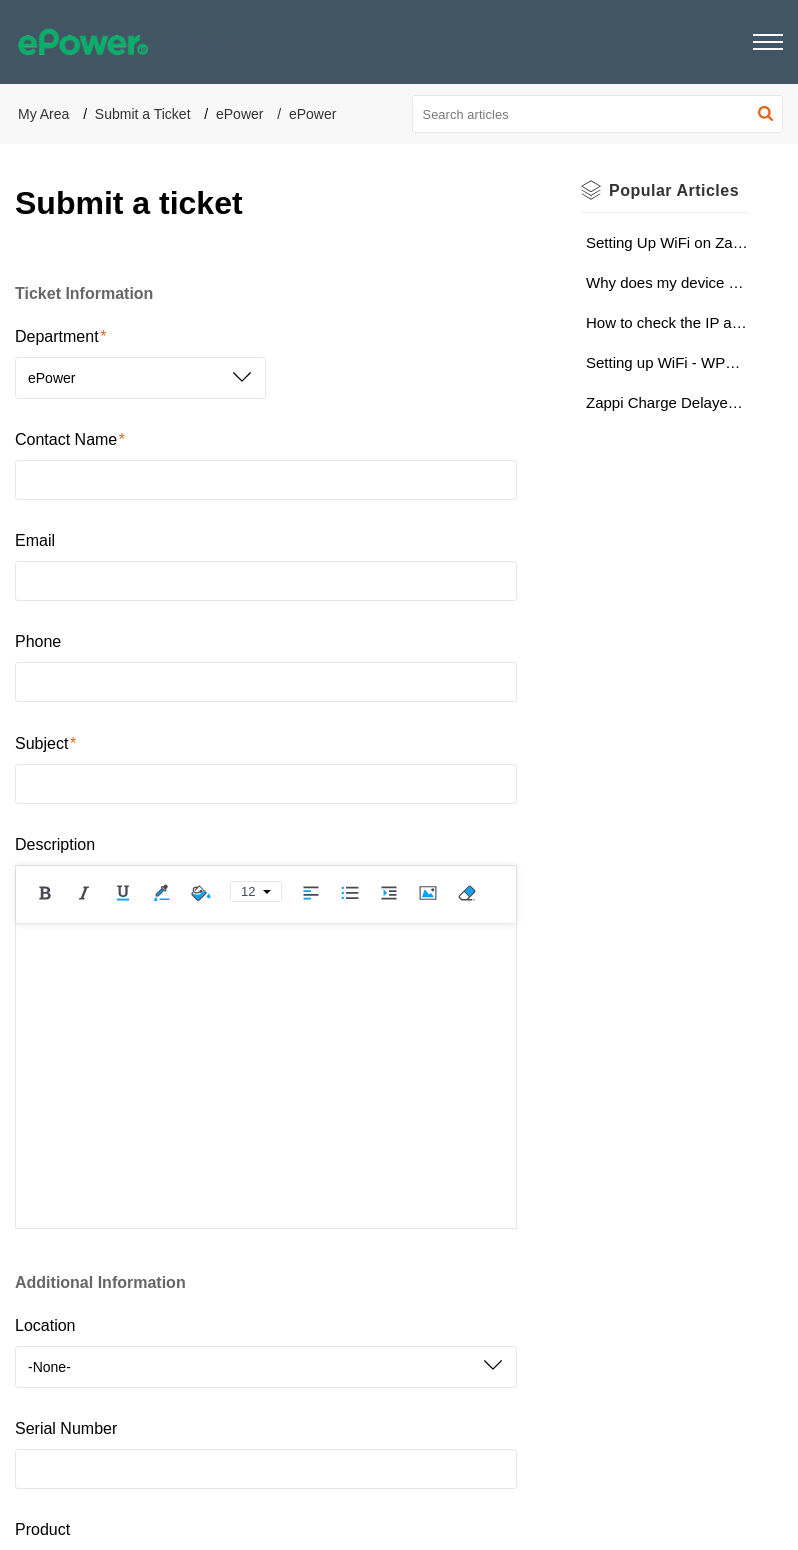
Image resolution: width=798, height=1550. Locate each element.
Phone (38, 641)
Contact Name (70, 439)
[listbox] (140, 378)
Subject (45, 743)
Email (35, 540)
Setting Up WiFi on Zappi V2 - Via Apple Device (667, 242)
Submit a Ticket (143, 114)
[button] (768, 42)
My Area (43, 114)
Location (45, 1325)
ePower (239, 114)
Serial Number (66, 1428)
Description (55, 844)
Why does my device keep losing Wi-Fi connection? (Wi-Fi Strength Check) (667, 282)
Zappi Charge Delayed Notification (667, 402)
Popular (674, 190)
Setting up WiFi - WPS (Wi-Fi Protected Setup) (667, 362)
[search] (598, 114)
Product (42, 1529)
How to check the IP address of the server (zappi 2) (667, 322)
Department (60, 336)
